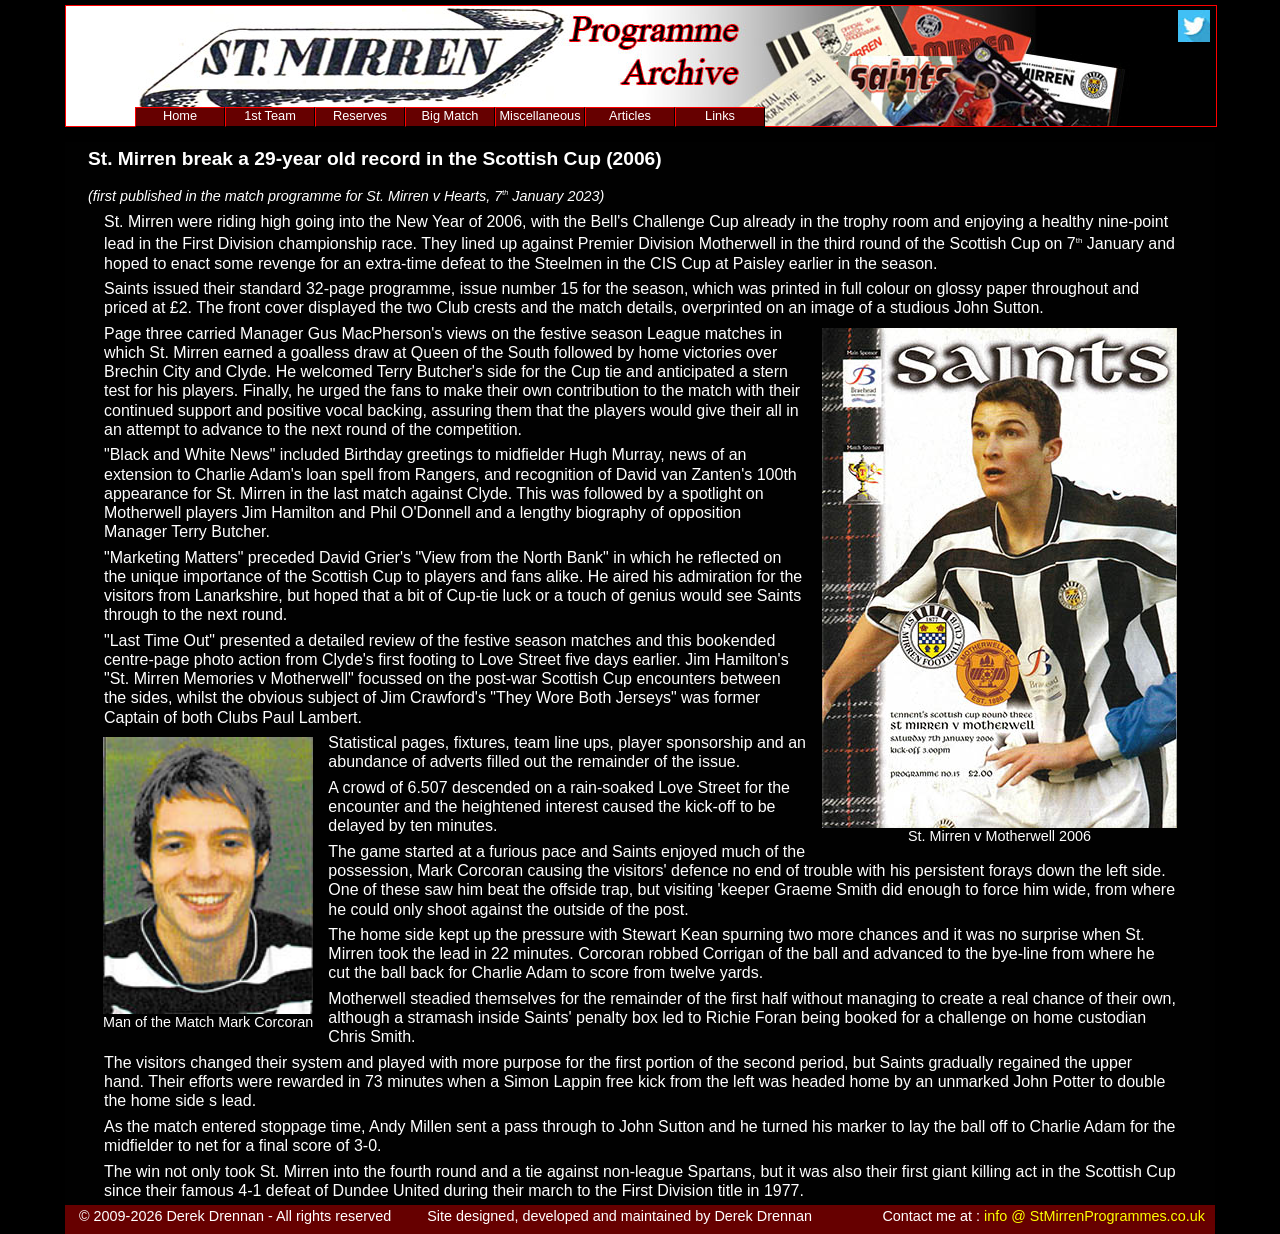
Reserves (360, 115)
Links (720, 115)
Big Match (450, 115)
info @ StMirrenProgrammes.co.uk (1094, 1216)
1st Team (270, 115)
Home (180, 115)
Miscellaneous (539, 115)
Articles (630, 115)
